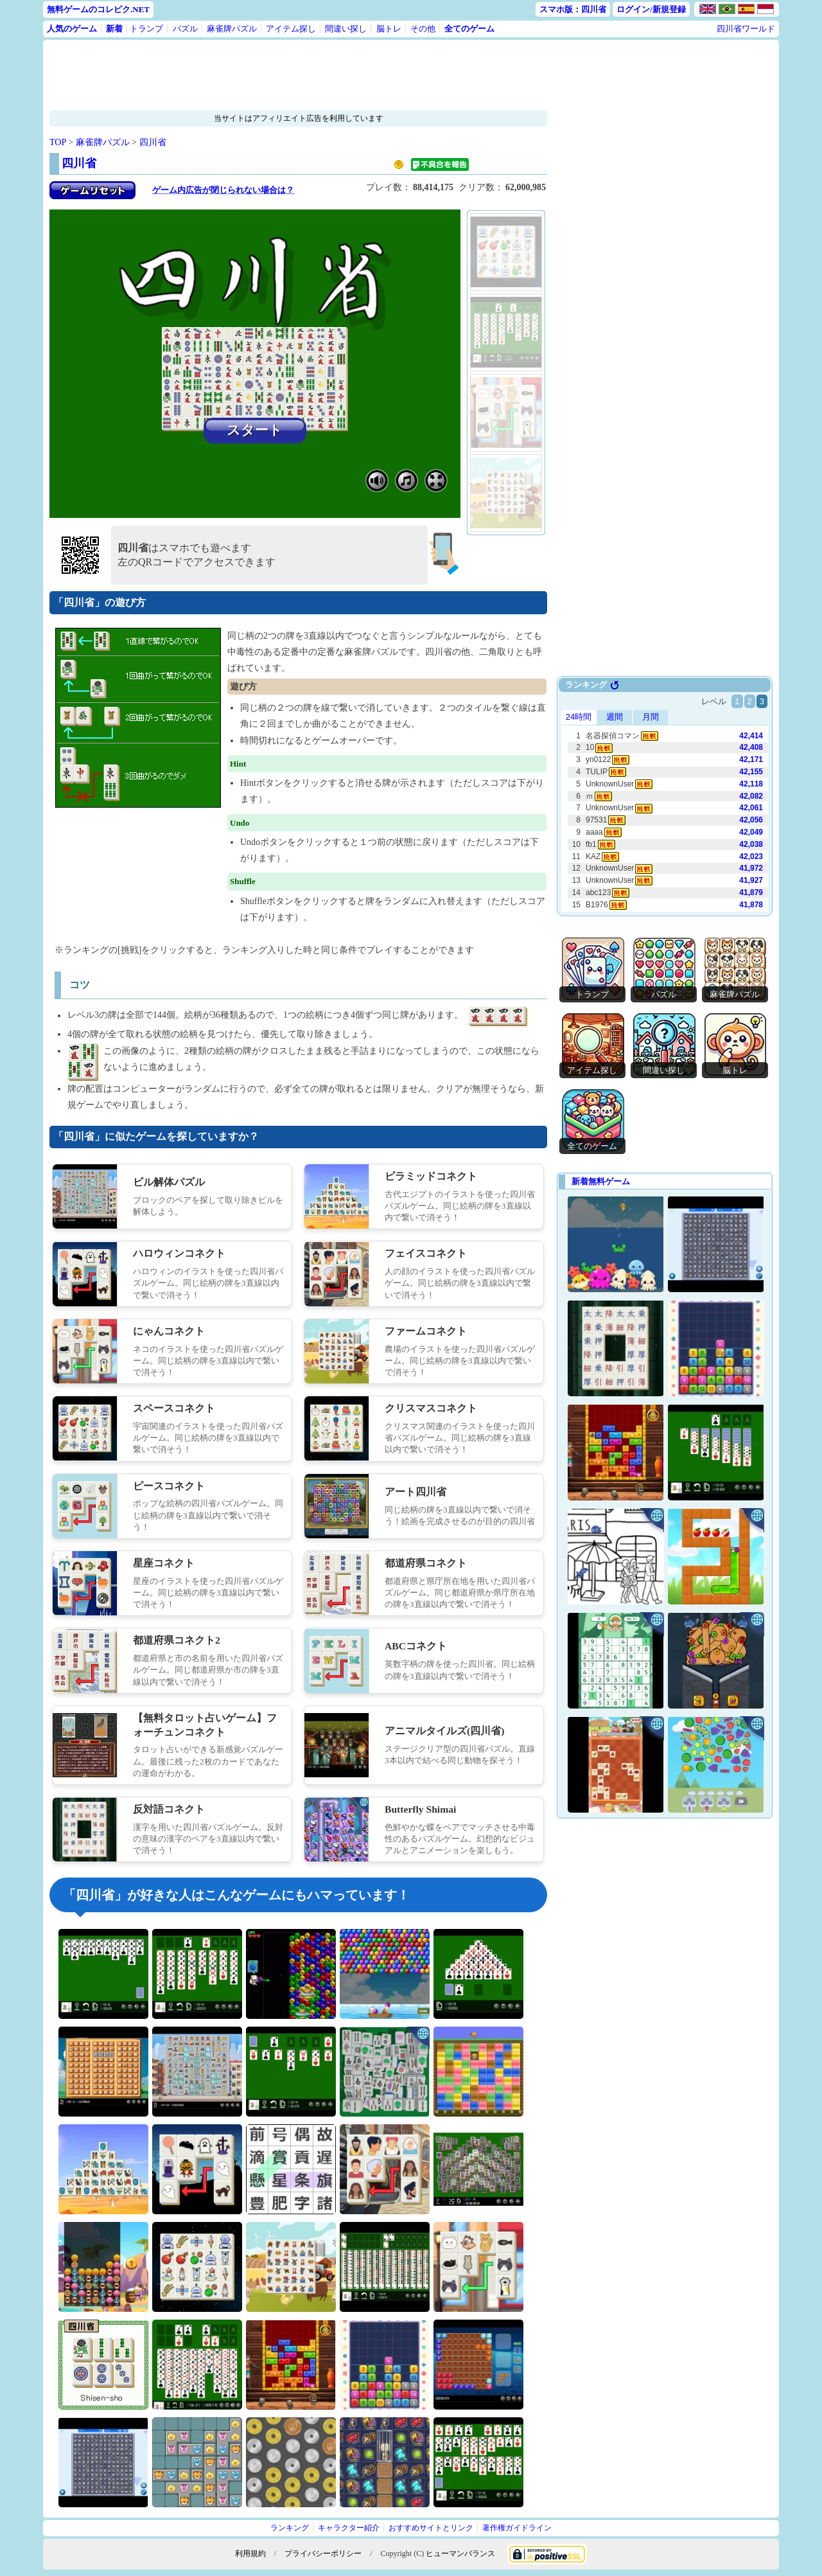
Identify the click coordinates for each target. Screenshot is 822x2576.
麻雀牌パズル (232, 28)
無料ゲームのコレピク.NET (98, 9)
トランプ (146, 28)
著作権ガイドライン (517, 2527)
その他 (422, 28)
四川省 (152, 142)
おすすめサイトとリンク (431, 2527)
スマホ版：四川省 (572, 9)
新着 (114, 28)
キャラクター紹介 (349, 2527)
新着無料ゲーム (601, 1181)
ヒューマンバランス (460, 2553)
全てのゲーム (469, 28)
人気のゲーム (72, 28)
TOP (57, 142)
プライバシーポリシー (323, 2553)
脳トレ (388, 28)
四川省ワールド (746, 28)
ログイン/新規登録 (651, 9)
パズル (185, 28)
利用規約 (250, 2553)
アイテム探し (291, 28)
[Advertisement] (298, 75)
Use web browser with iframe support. (665, 797)
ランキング (289, 2527)
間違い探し (346, 28)
